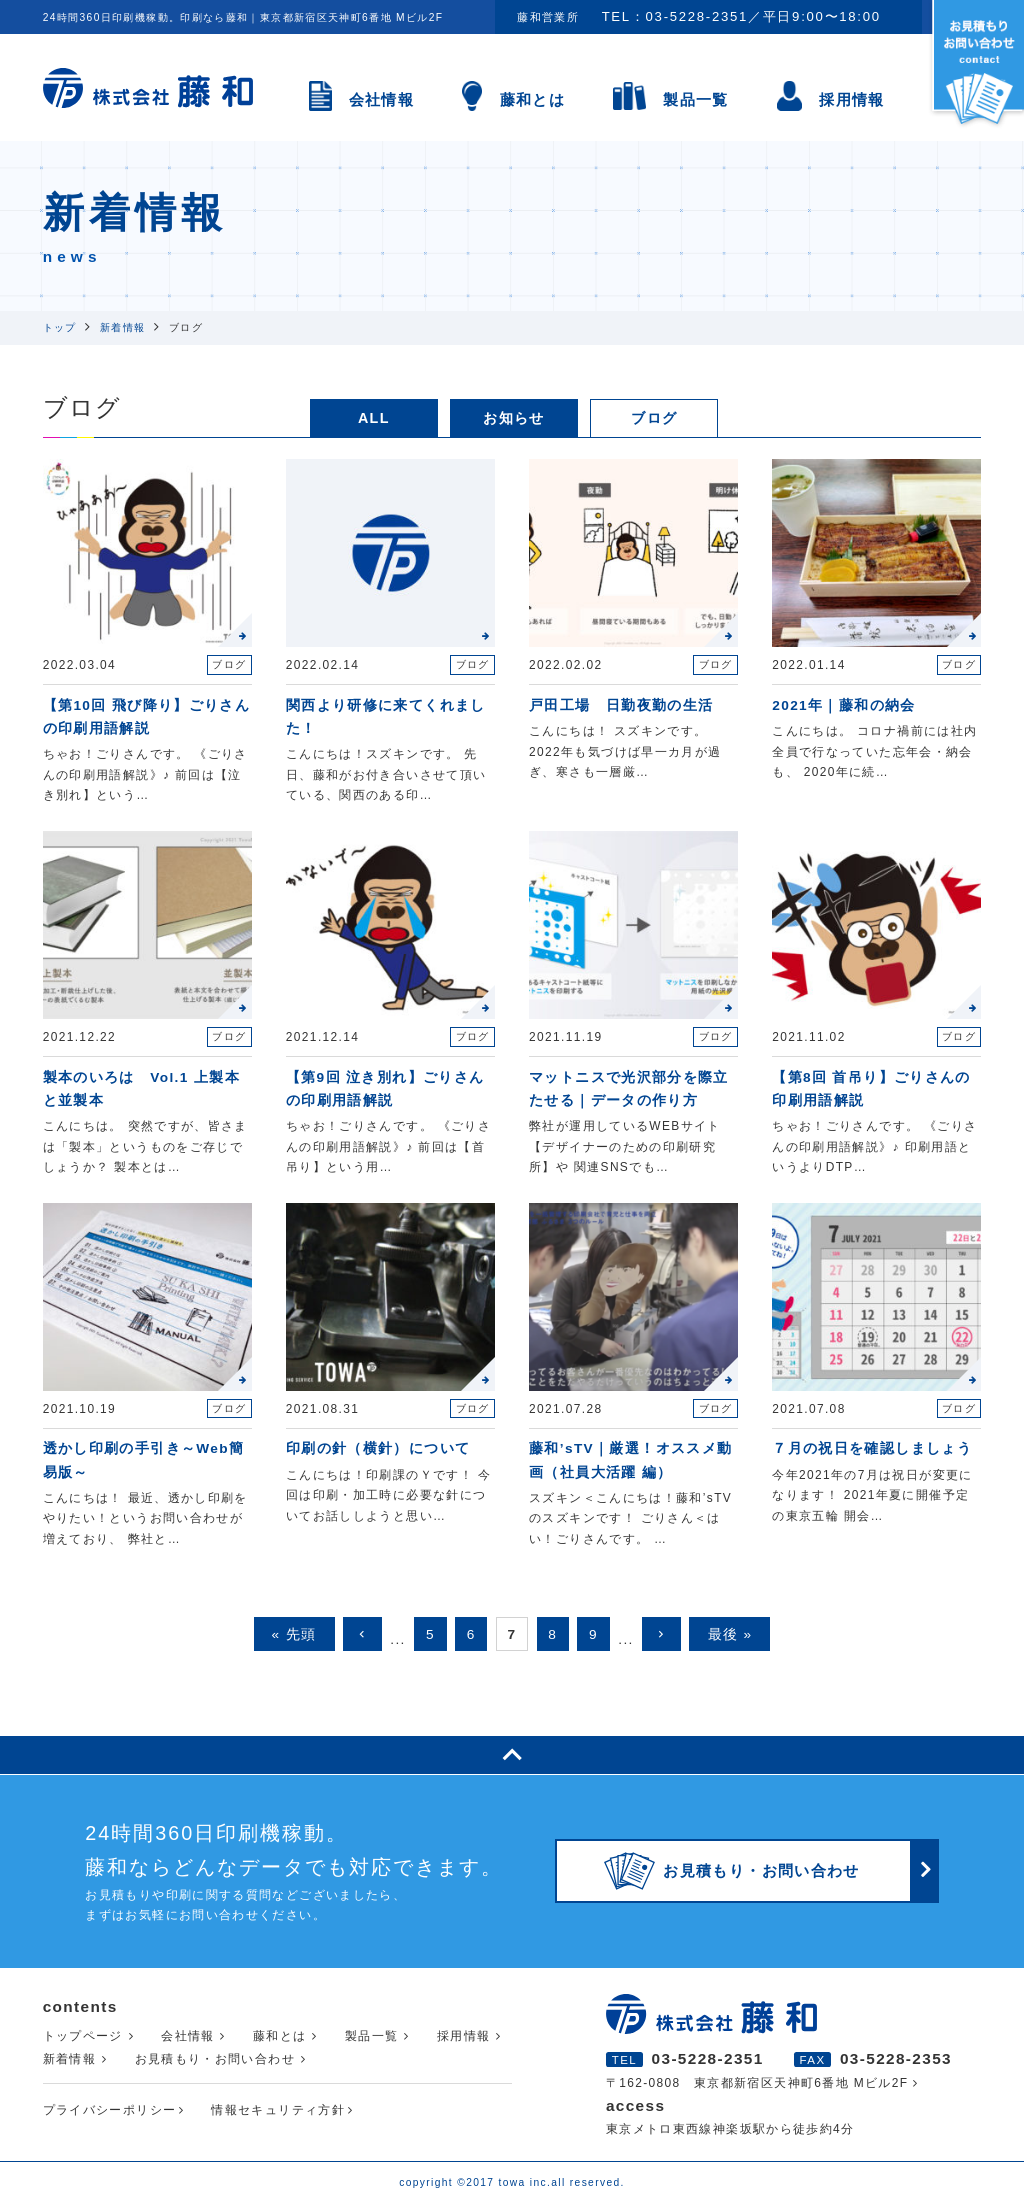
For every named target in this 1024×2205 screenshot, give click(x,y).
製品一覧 (695, 99)
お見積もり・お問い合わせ (215, 2059)
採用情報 (851, 99)
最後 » (730, 1634)
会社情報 (381, 99)
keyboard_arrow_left (362, 1634)
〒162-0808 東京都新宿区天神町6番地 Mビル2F (757, 2083)
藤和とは (532, 99)
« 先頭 (294, 1634)
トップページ (83, 2036)
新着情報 (69, 2059)
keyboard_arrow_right (661, 1634)
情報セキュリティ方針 (278, 2110)
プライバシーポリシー (110, 2110)
